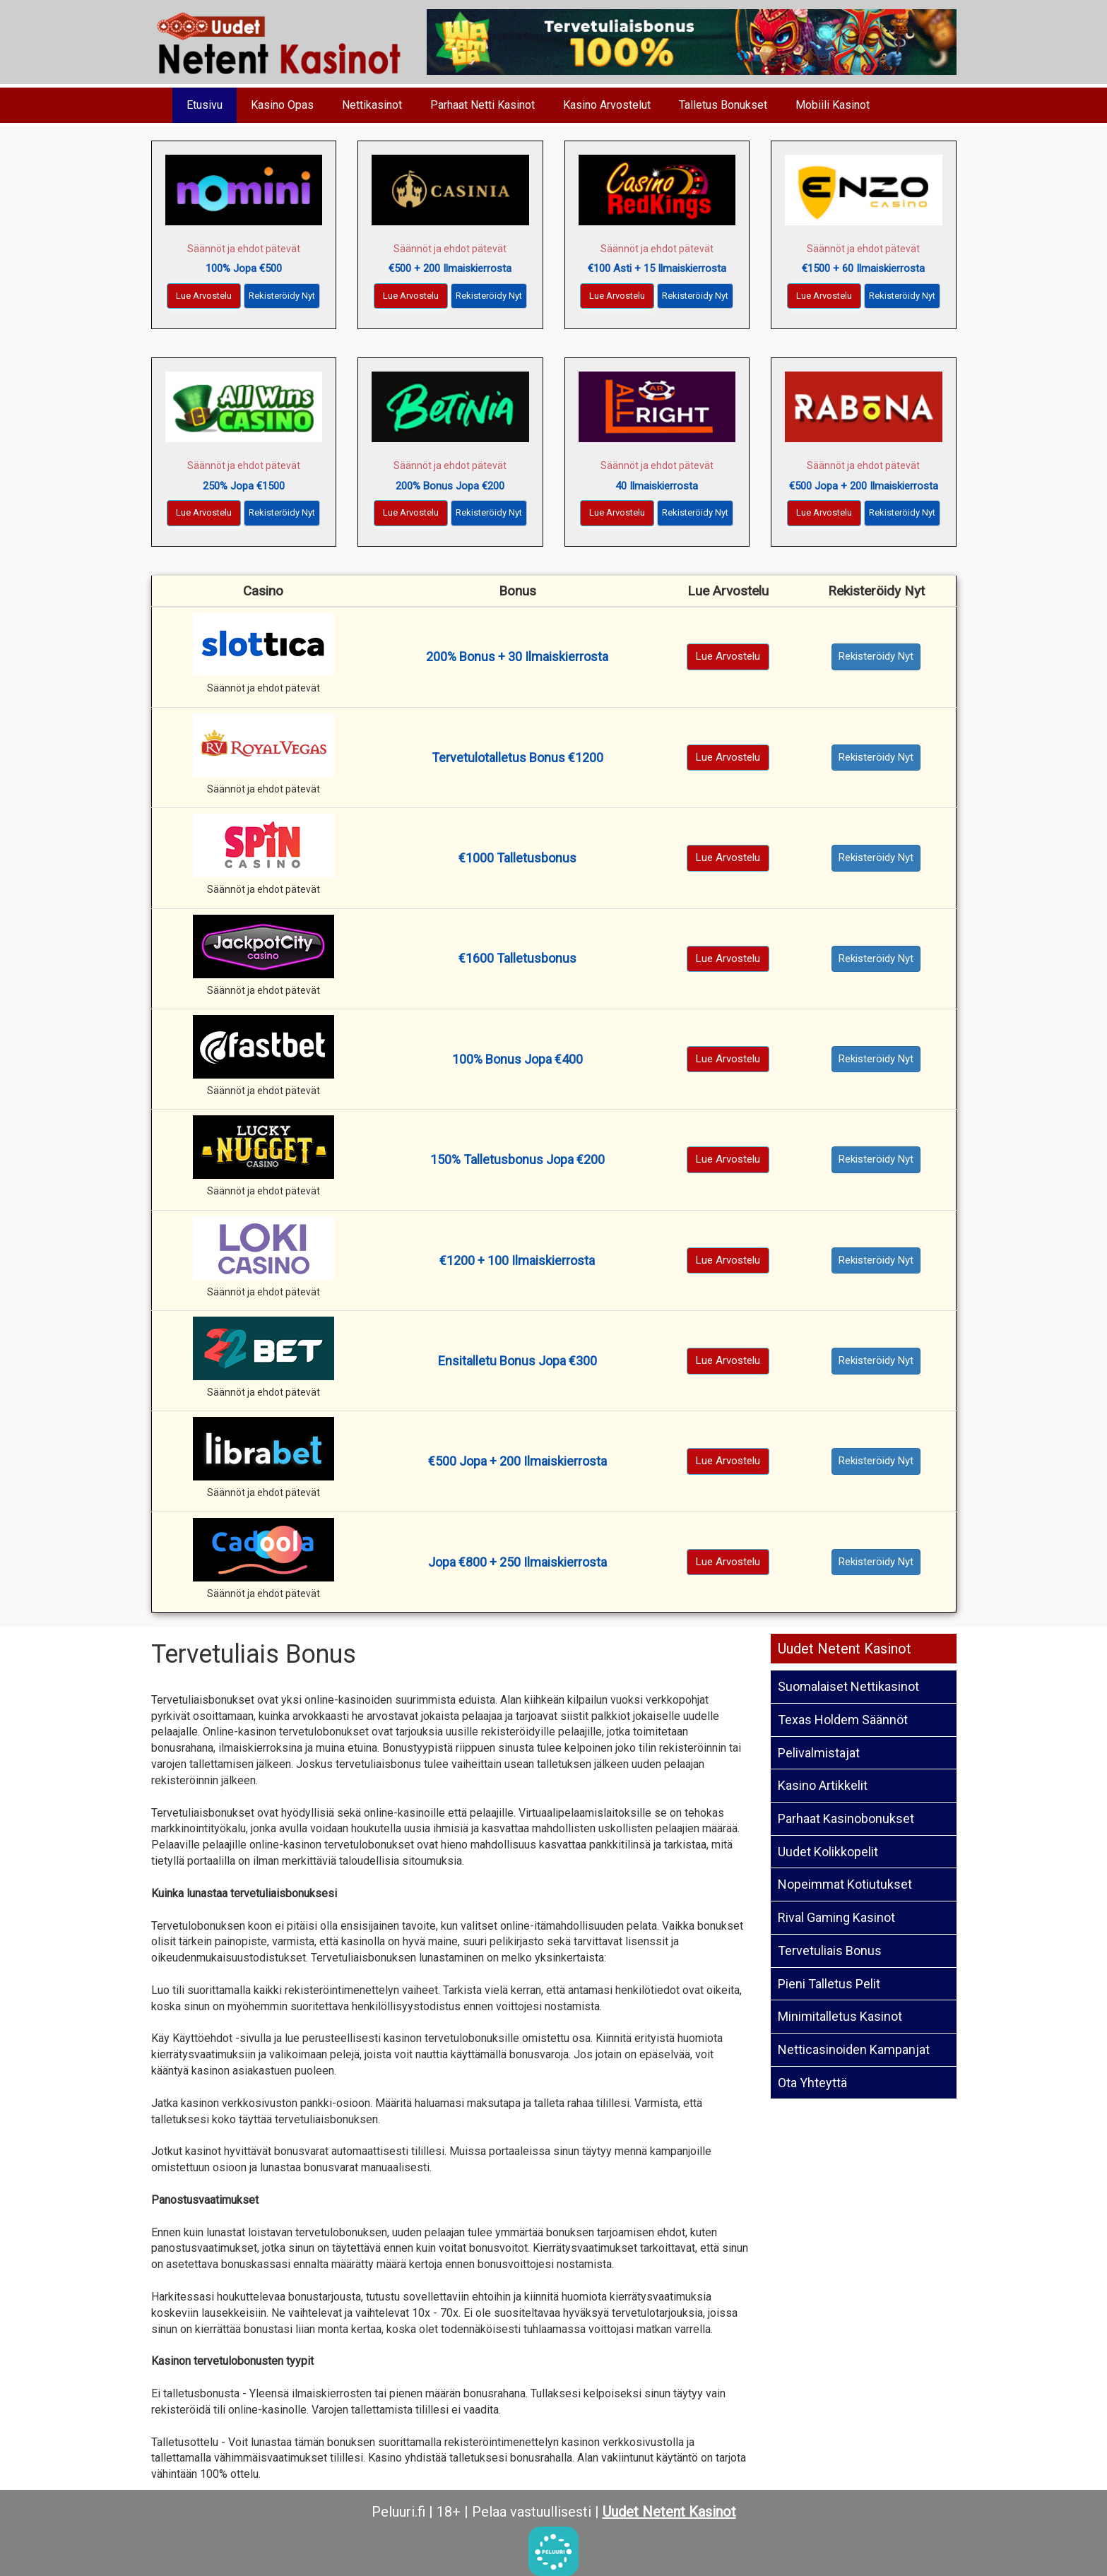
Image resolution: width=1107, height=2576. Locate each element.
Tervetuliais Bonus (830, 1950)
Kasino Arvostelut (607, 105)
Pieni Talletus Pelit (829, 1983)
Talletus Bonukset (723, 105)
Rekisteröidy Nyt (282, 295)
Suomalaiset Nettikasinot (848, 1686)
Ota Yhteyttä (812, 2082)
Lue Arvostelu (204, 295)
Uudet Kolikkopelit (828, 1851)
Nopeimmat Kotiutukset (845, 1884)
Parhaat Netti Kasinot (482, 105)
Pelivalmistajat (819, 1752)
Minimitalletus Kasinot (840, 2016)
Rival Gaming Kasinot (836, 1917)
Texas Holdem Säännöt (843, 1719)
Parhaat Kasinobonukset (846, 1818)
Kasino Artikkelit (823, 1785)
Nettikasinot (372, 105)
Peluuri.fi (398, 2511)
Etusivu (205, 105)
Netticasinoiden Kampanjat (854, 2049)
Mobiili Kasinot (832, 105)
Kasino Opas (282, 105)
